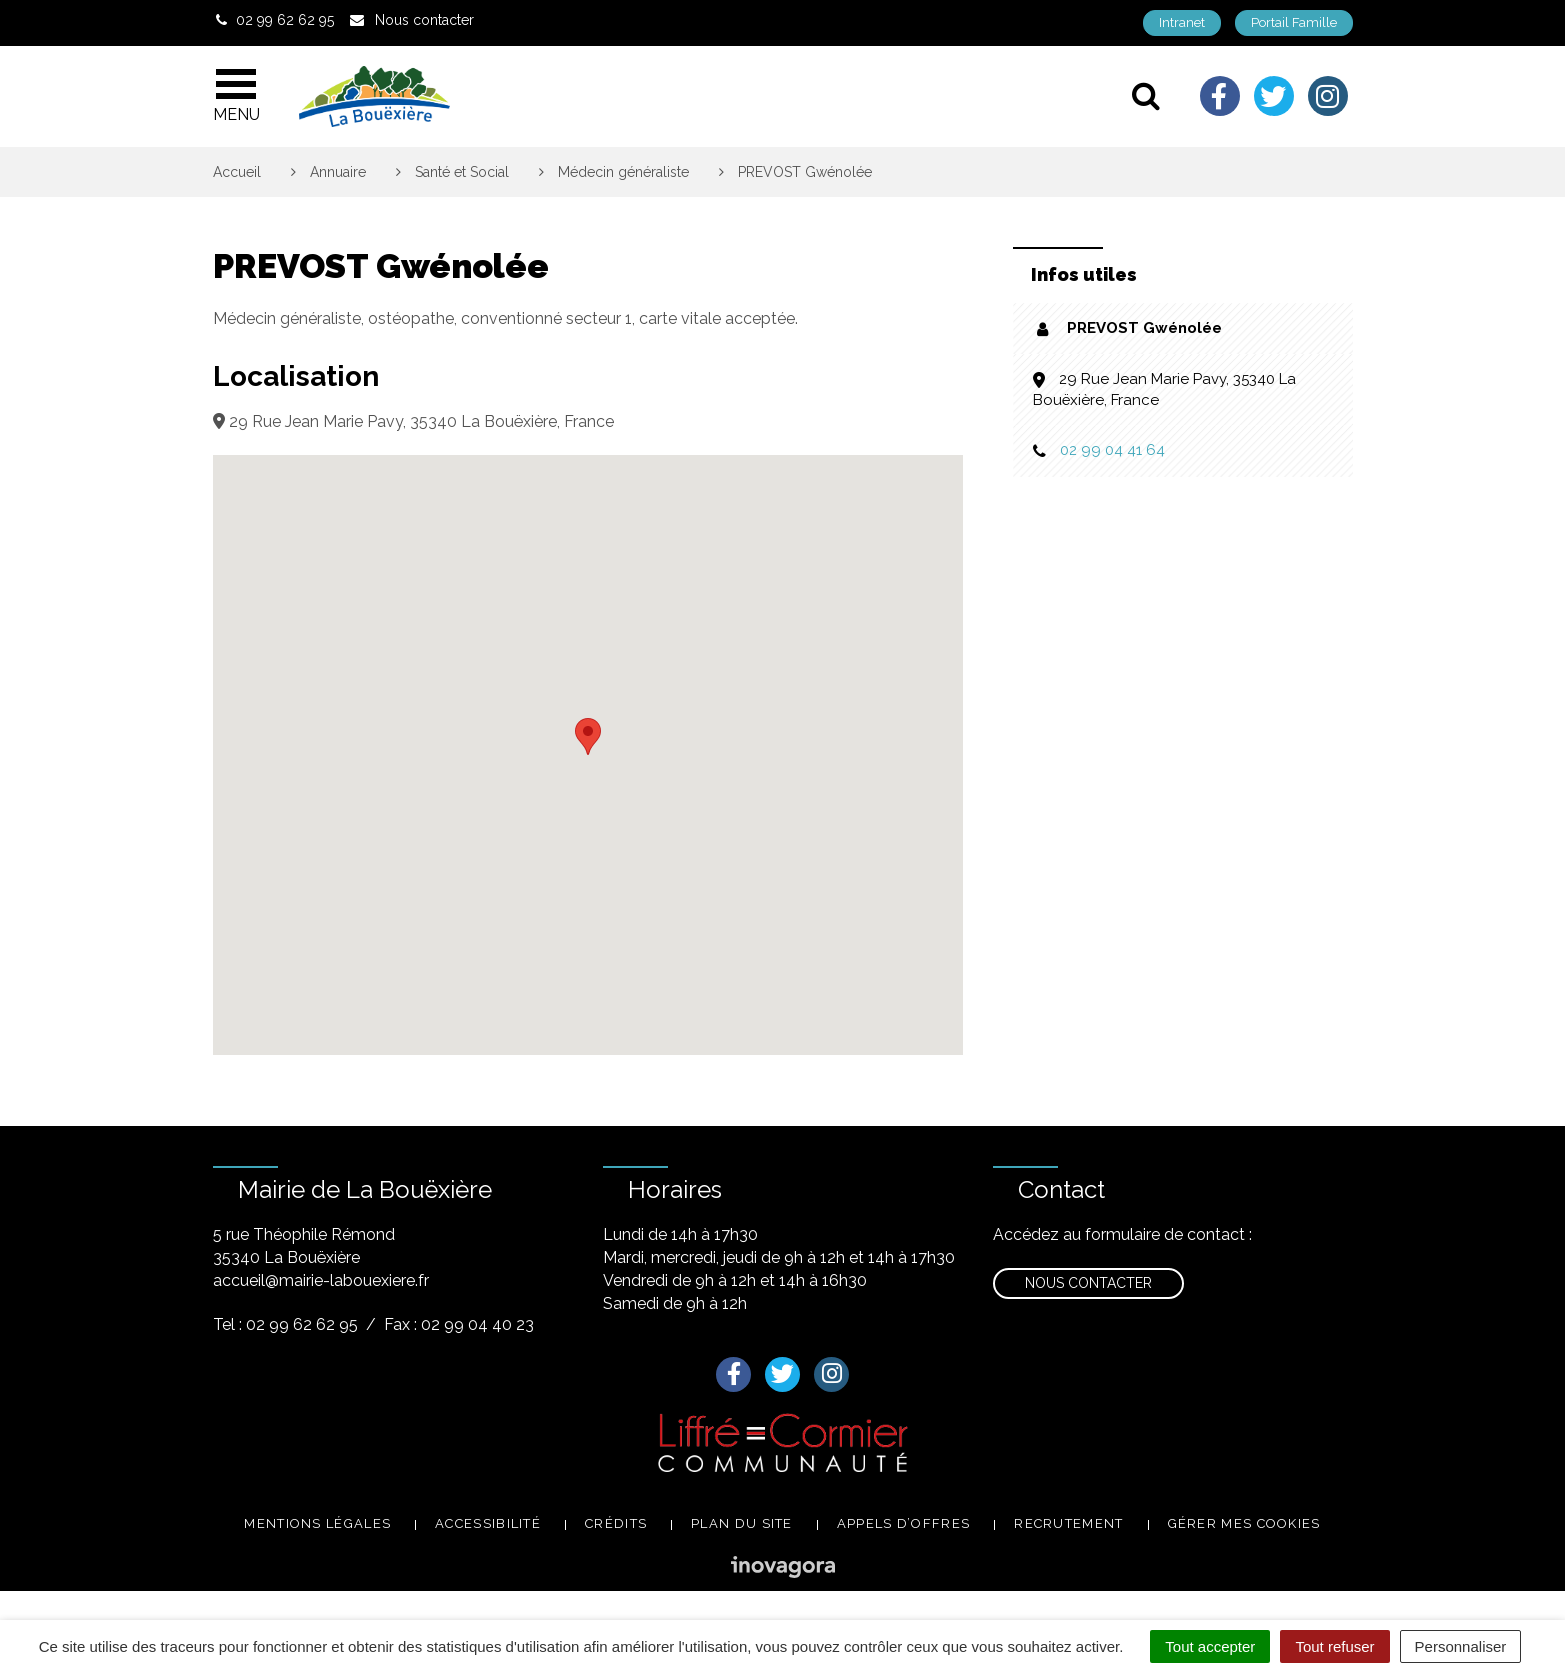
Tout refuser (1334, 1646)
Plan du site (742, 1523)
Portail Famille (1294, 22)
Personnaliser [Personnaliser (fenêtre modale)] (1461, 1646)
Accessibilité (488, 1523)
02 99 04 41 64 (1112, 450)
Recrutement (1068, 1523)
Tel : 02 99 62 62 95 (285, 1324)
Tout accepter (1210, 1646)
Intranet (1182, 22)
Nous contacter (1088, 1283)
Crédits (616, 1523)
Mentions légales (317, 1523)
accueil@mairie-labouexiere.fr (321, 1280)
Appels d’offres (904, 1523)
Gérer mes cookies (1244, 1523)
